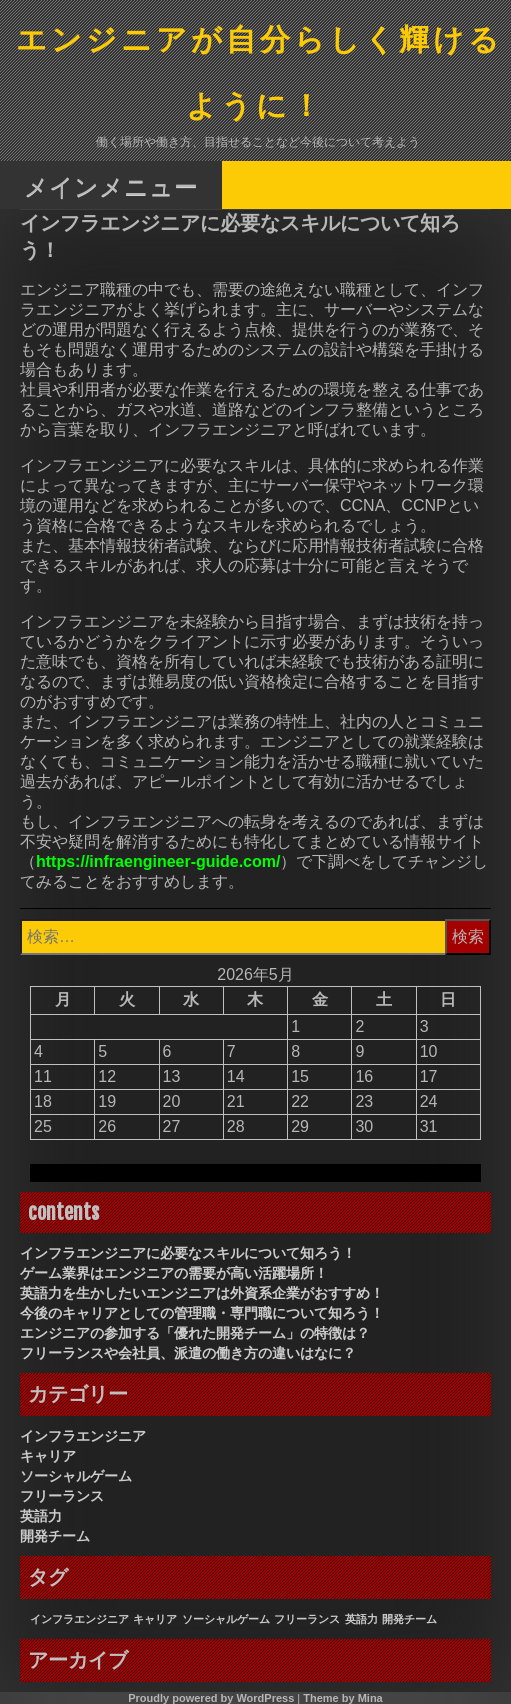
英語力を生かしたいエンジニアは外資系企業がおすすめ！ (202, 1293)
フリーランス (62, 1496)
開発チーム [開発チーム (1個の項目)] (409, 1619)
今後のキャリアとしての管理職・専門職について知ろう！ (202, 1313)
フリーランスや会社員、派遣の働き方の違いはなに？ (188, 1353)
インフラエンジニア (83, 1436)
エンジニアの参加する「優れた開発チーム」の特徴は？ (195, 1333)
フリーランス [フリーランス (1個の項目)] (307, 1619)
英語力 (41, 1516)
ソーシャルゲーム (76, 1476)
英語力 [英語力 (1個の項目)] (361, 1619)
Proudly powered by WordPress (211, 1698)
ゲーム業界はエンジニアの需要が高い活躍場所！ (174, 1273)
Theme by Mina (342, 1698)
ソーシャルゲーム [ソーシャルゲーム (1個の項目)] (226, 1619)
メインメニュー (111, 186)
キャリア (48, 1456)
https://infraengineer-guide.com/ (158, 861)
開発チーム (55, 1536)
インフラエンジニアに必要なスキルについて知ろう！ (188, 1253)
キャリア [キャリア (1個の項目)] (155, 1619)
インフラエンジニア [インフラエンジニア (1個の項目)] (79, 1619)
